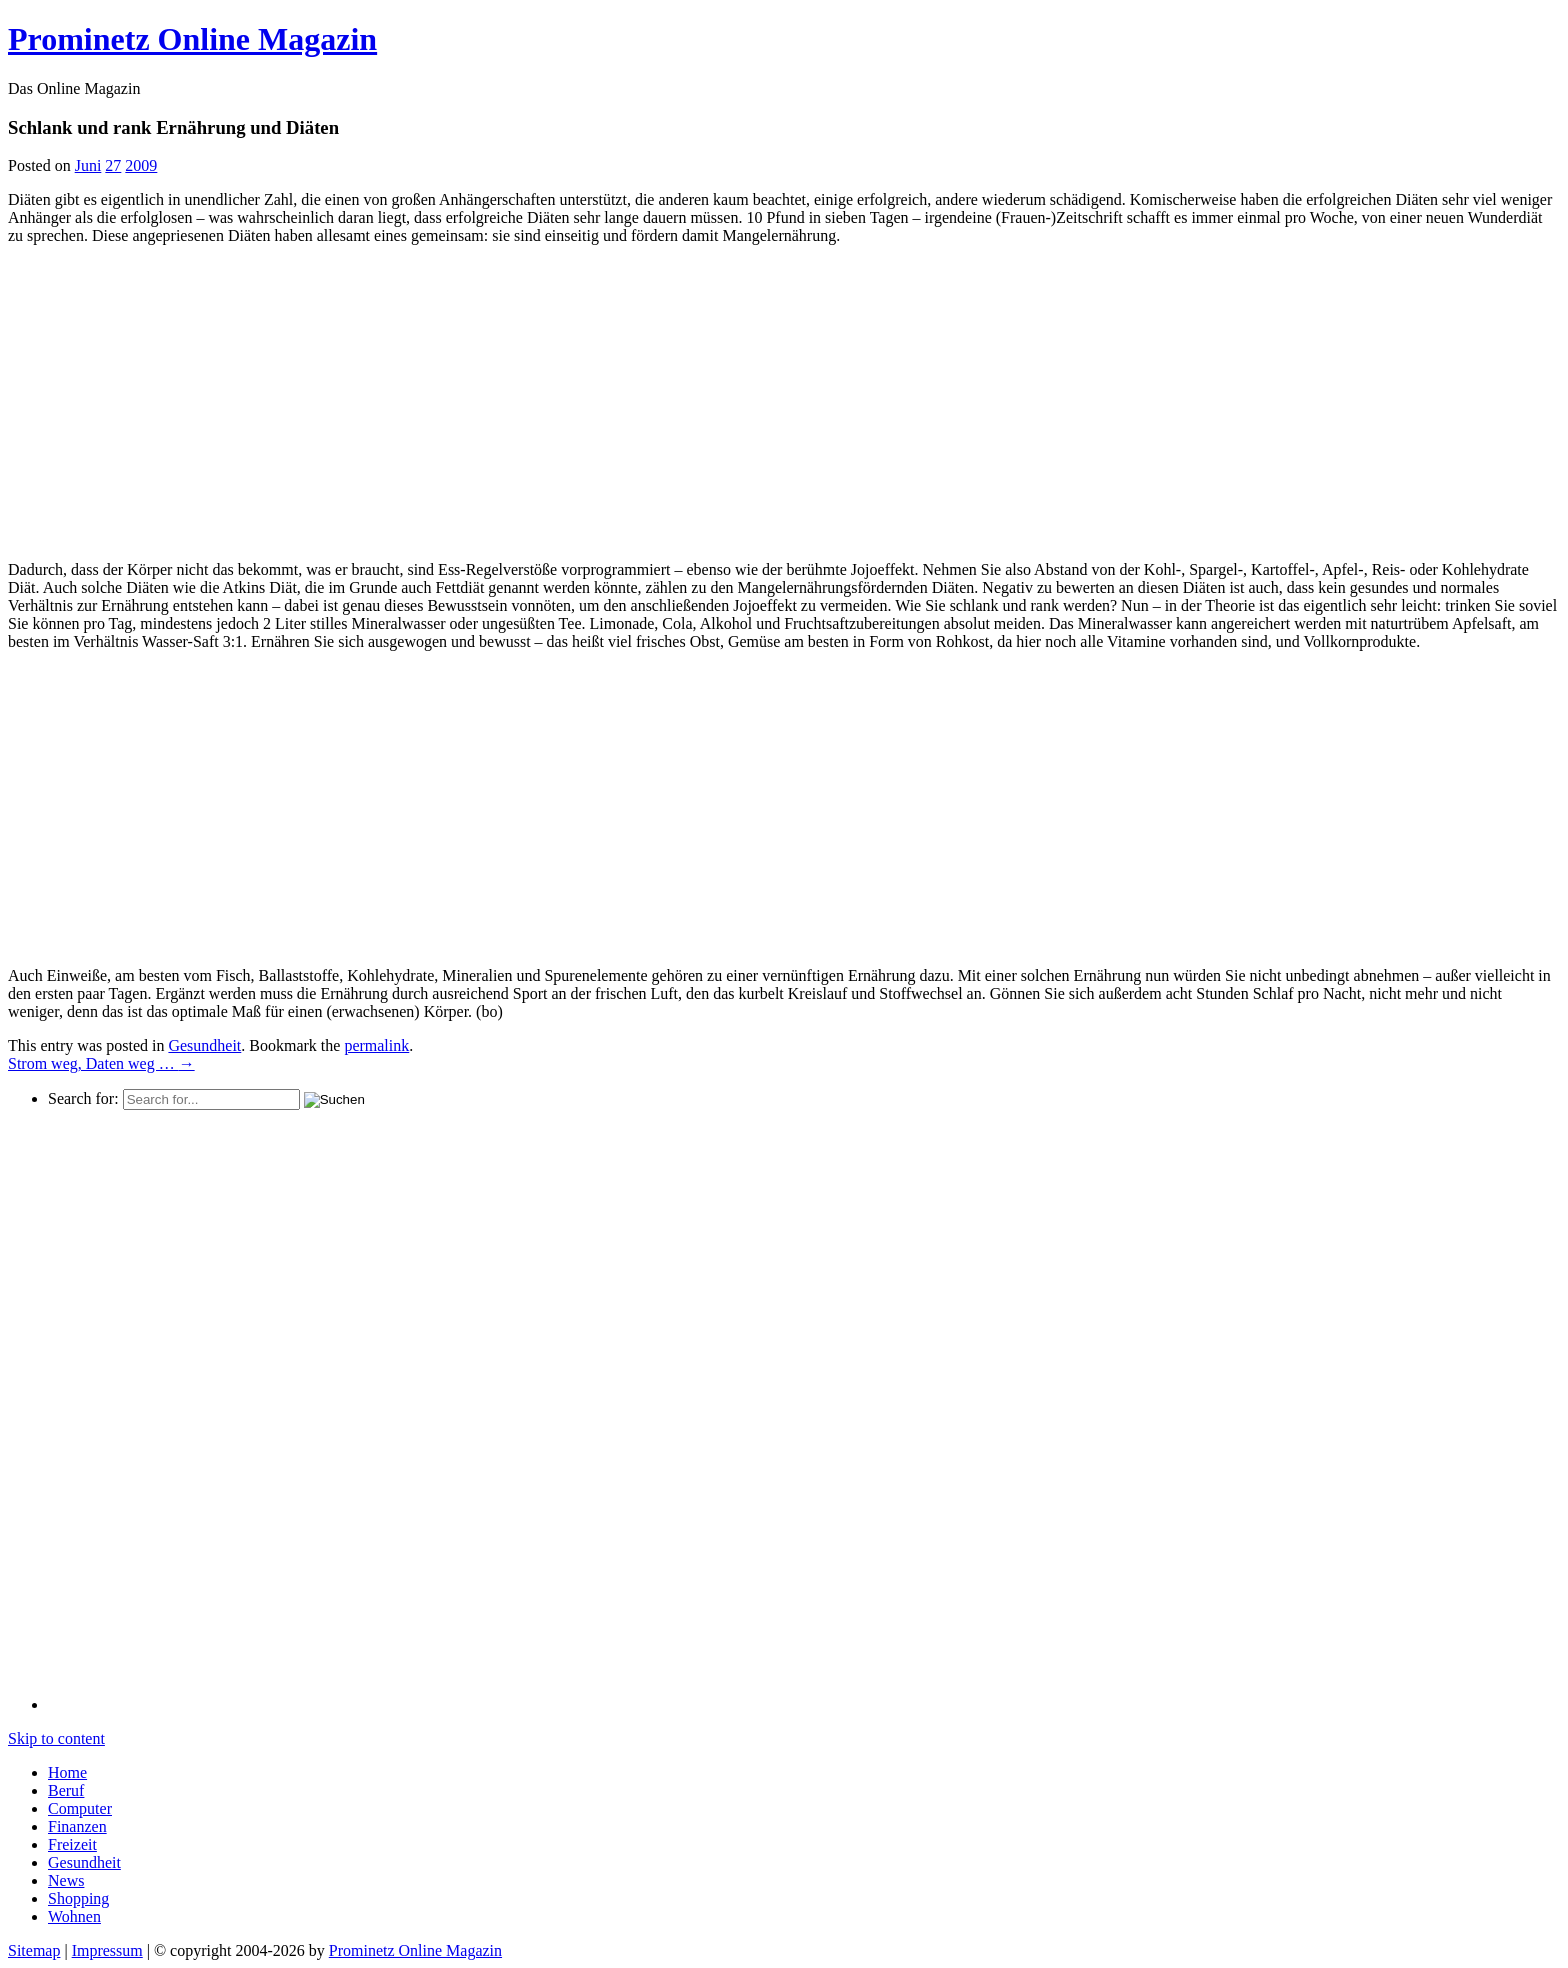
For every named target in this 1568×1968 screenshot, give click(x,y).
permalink (376, 1045)
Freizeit (72, 1844)
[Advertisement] (176, 401)
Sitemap (34, 1950)
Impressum (107, 1950)
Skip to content (56, 1738)
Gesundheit (204, 1045)
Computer (80, 1808)
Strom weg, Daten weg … (101, 1063)
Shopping (78, 1898)
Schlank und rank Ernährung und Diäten (173, 127)
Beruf (66, 1790)
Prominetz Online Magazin (415, 1950)
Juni (88, 165)
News (66, 1880)
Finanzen (77, 1826)
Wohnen (74, 1916)
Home (67, 1772)
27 (113, 165)
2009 (141, 165)
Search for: (83, 1098)
